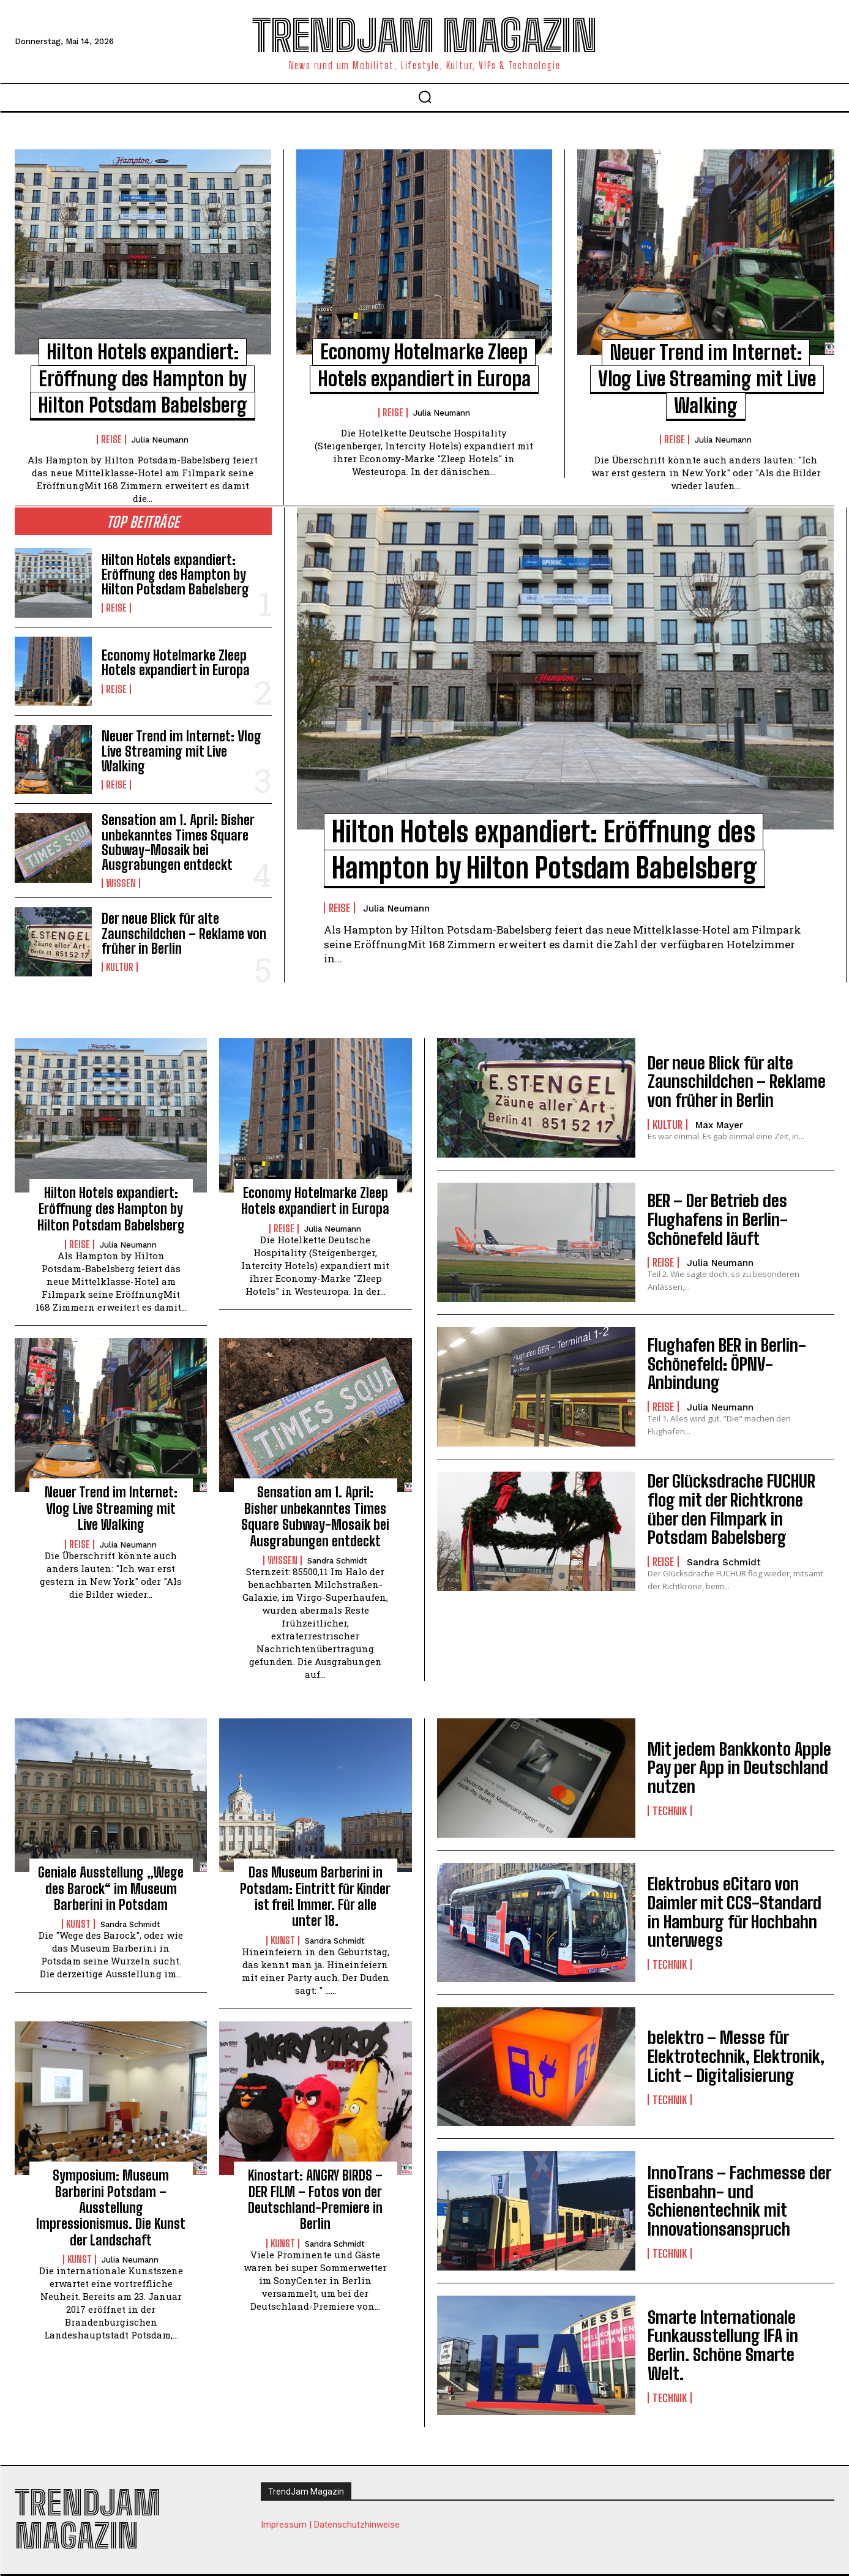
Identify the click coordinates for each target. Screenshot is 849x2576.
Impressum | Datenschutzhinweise (330, 2524)
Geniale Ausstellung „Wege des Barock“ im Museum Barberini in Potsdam (111, 1888)
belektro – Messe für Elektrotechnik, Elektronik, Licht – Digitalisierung (736, 2056)
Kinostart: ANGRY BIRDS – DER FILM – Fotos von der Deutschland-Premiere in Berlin (315, 2199)
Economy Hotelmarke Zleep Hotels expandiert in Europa (176, 662)
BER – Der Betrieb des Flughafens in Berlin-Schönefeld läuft (718, 1219)
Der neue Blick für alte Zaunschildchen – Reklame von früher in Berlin (184, 933)
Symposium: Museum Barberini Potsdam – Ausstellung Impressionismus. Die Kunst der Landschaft (110, 2207)
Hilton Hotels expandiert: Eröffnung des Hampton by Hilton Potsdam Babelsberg (142, 378)
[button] (424, 96)
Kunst (78, 1924)
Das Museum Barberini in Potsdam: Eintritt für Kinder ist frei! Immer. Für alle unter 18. (315, 1896)
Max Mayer (719, 1125)
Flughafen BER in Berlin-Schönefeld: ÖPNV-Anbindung (727, 1364)
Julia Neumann (160, 439)
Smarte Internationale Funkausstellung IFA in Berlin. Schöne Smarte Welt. (723, 2345)
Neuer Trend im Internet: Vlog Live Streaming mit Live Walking (707, 379)
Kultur (119, 967)
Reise (111, 439)
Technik (670, 1810)
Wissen (121, 883)
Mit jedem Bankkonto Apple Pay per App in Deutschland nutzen (739, 1768)
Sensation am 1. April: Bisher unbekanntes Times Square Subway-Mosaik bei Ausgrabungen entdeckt (178, 842)
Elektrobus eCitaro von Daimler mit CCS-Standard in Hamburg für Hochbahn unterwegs (734, 1911)
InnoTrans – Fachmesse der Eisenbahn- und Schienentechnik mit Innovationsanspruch (739, 2200)
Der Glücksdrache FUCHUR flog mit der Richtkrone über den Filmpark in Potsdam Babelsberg (731, 1509)
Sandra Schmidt (337, 1560)
